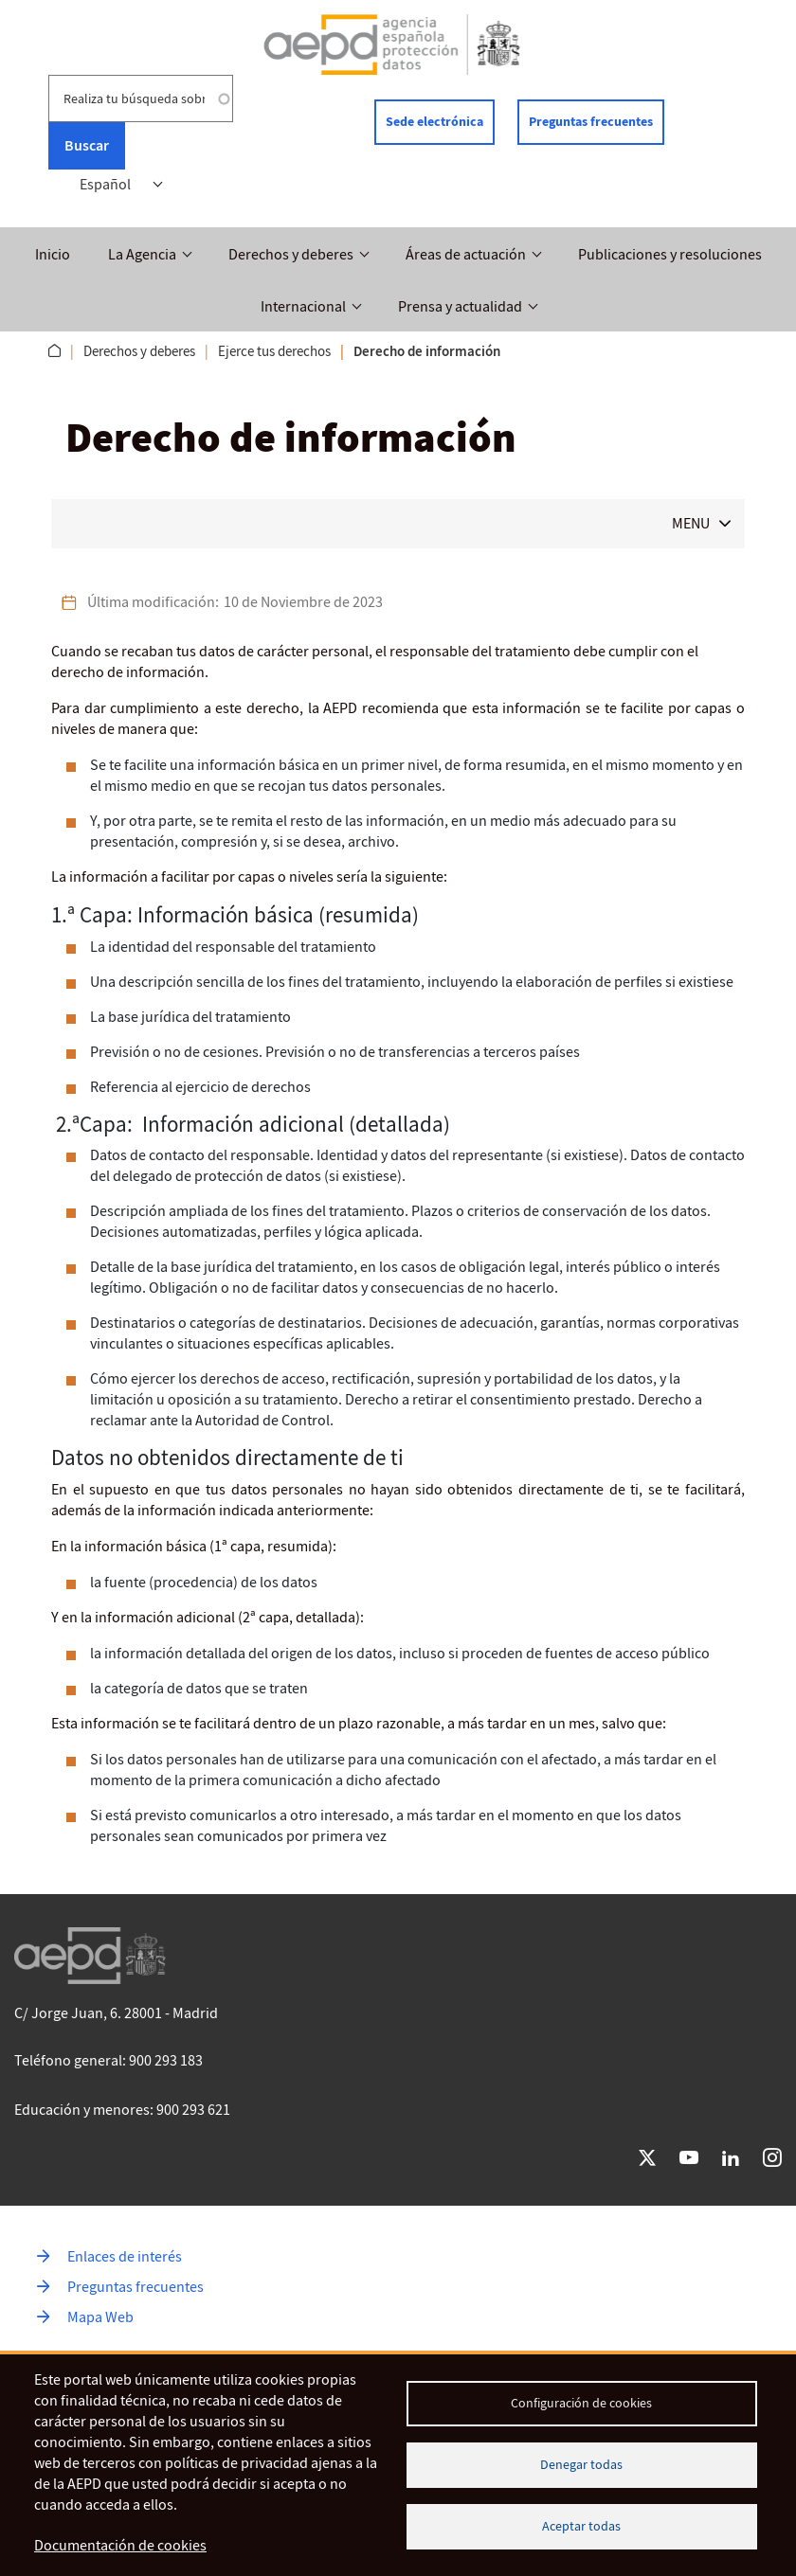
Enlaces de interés (124, 2256)
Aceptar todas (581, 2526)
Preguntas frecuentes (591, 122)
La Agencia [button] (142, 254)
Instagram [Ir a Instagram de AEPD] (772, 2157)
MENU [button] (691, 523)
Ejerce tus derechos (274, 351)
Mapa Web (100, 2317)
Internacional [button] (303, 306)
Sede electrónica (434, 122)
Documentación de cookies (120, 2545)
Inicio (52, 254)
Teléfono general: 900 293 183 (108, 2060)
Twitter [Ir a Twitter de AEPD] (647, 2157)
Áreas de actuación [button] (466, 254)
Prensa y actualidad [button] (460, 306)
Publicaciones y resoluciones (670, 254)
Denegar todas (581, 2465)
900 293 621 (193, 2110)
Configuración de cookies (581, 2403)
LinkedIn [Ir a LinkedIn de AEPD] (730, 2157)
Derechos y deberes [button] (290, 254)
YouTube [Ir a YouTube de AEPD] (689, 2157)
